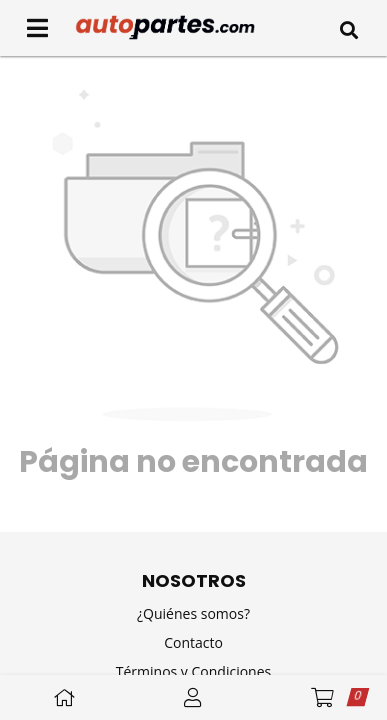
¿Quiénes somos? (193, 613)
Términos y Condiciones (193, 671)
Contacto (193, 642)
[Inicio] (193, 27)
